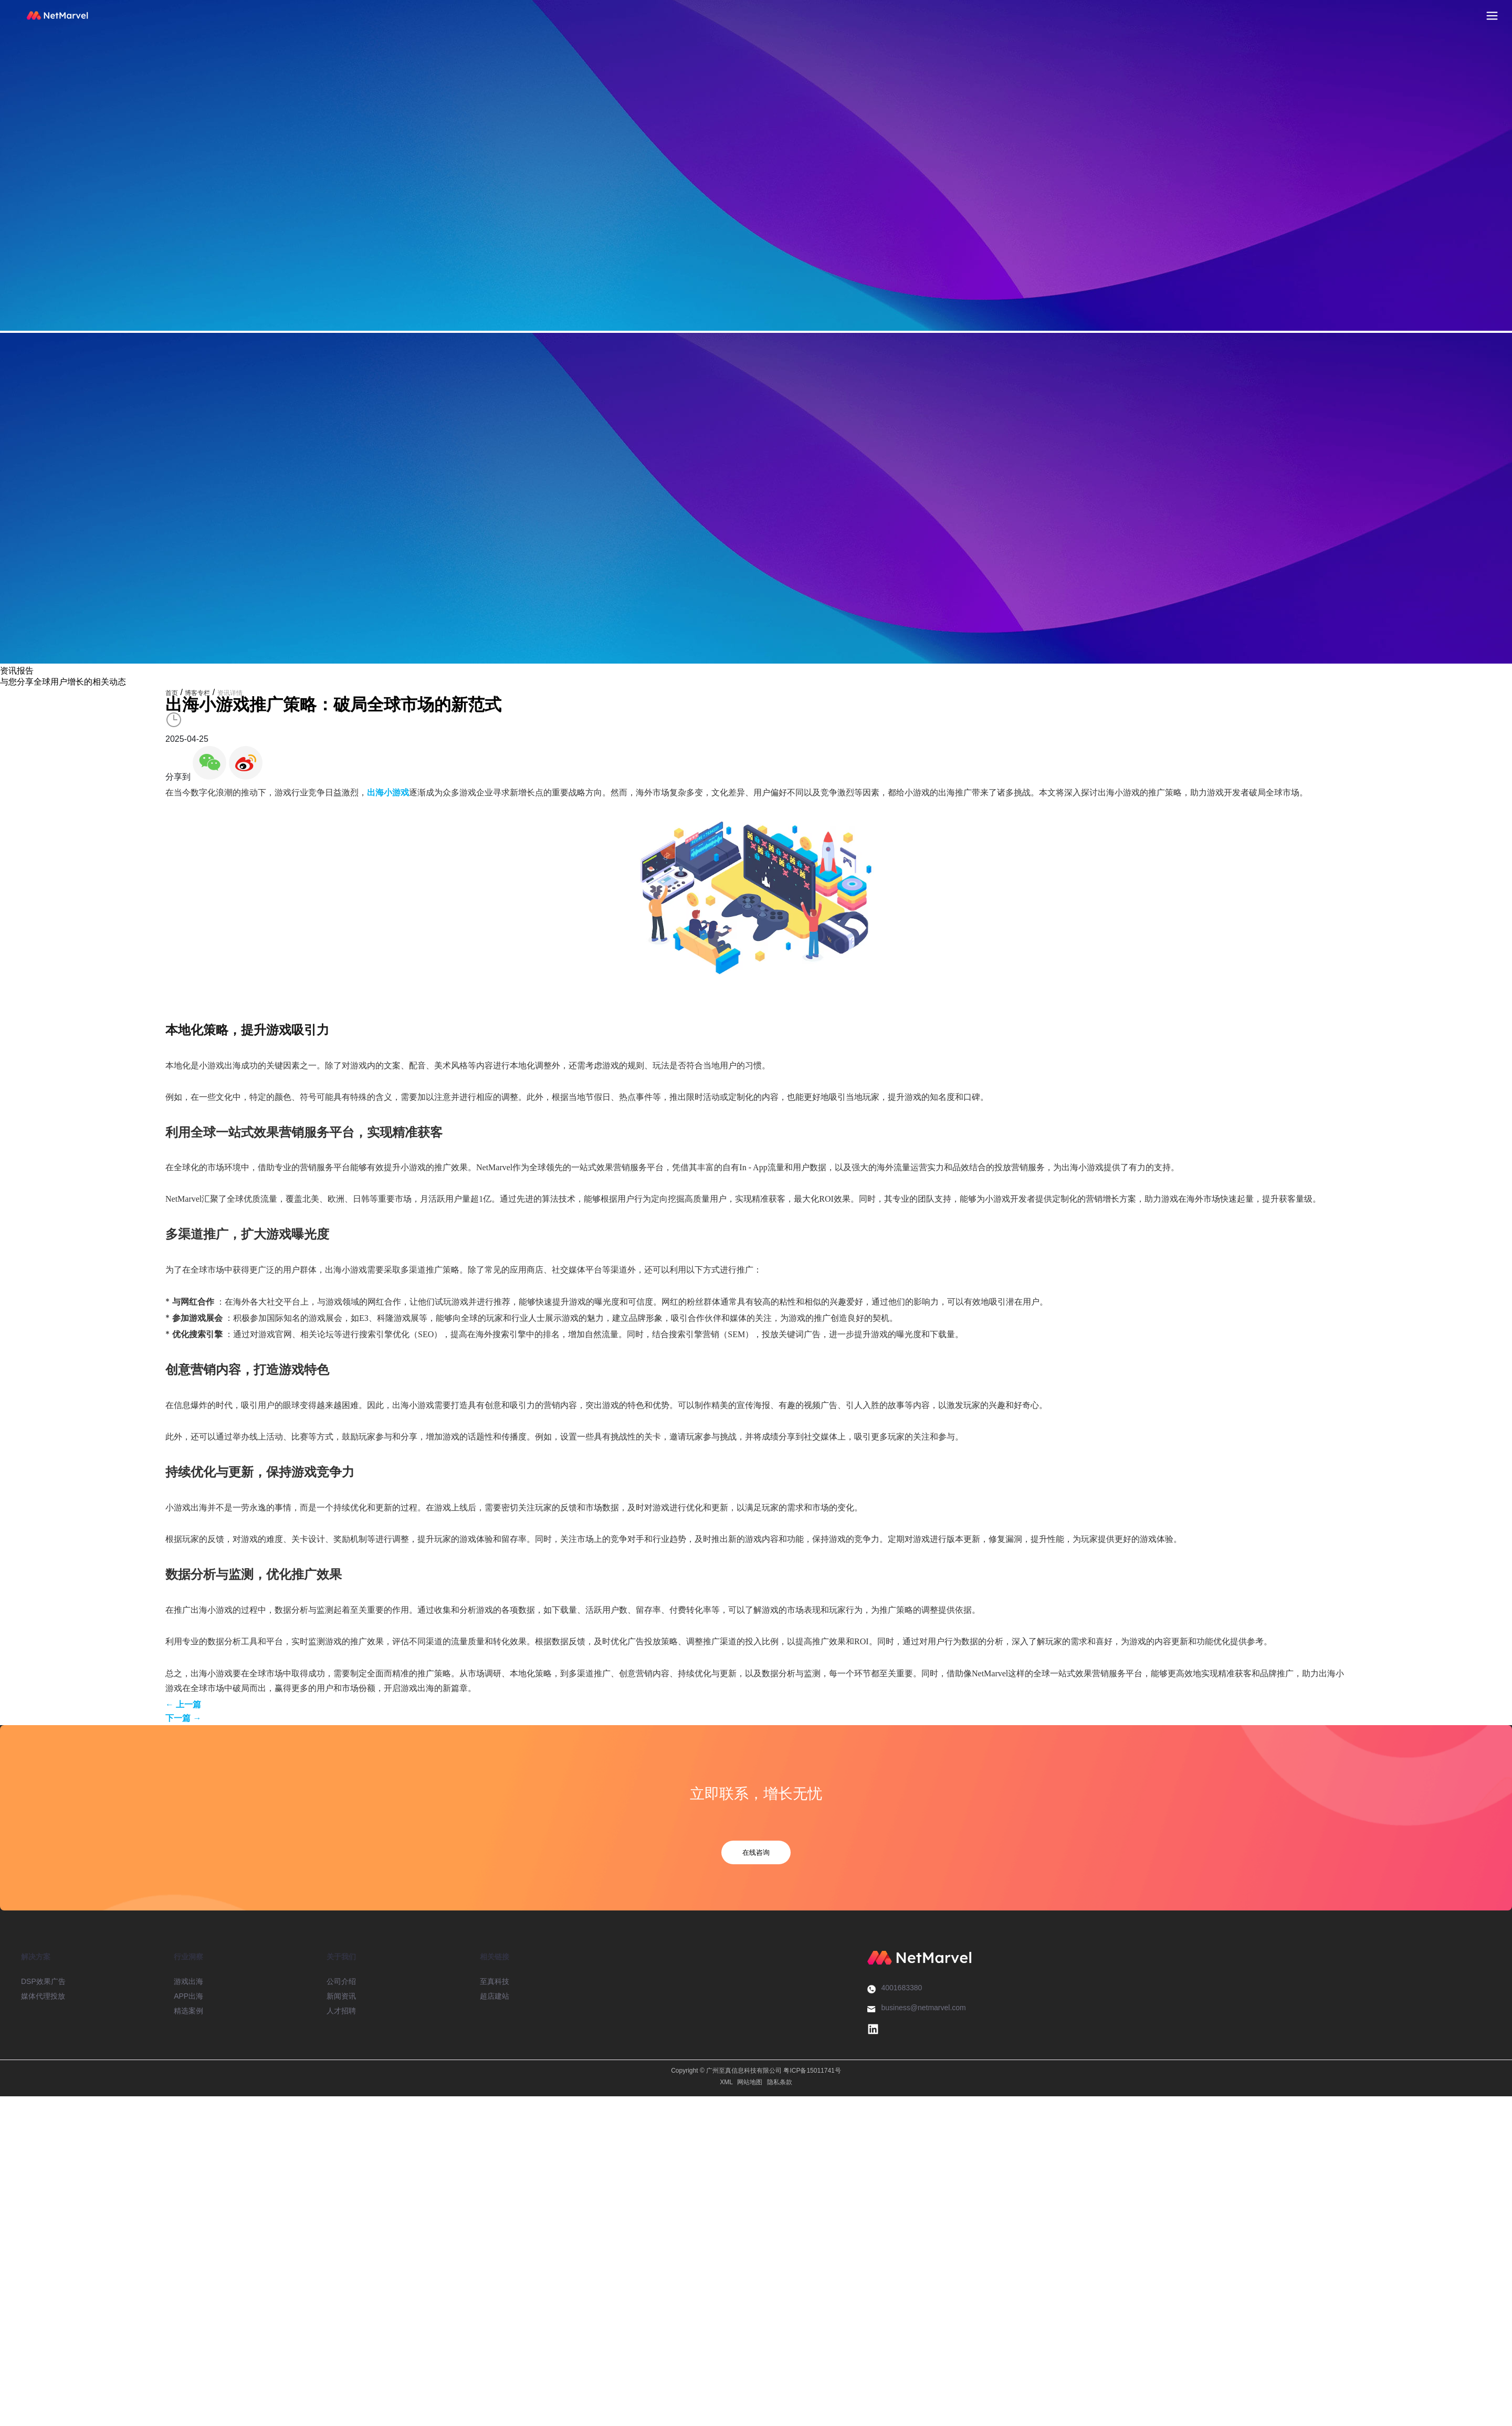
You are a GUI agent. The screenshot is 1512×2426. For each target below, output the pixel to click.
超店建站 (494, 1996)
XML (726, 2082)
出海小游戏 (388, 792)
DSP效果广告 (43, 1981)
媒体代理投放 (43, 1996)
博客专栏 (197, 693)
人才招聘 (341, 2011)
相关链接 (494, 1956)
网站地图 (749, 2082)
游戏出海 (188, 1981)
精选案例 (188, 2011)
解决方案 (35, 1956)
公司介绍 (341, 1981)
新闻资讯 (341, 1996)
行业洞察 (188, 1956)
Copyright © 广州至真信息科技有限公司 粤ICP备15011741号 (756, 2070)
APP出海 (188, 1996)
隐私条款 (779, 2082)
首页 (171, 693)
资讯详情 (230, 693)
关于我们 (341, 1956)
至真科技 (494, 1981)
